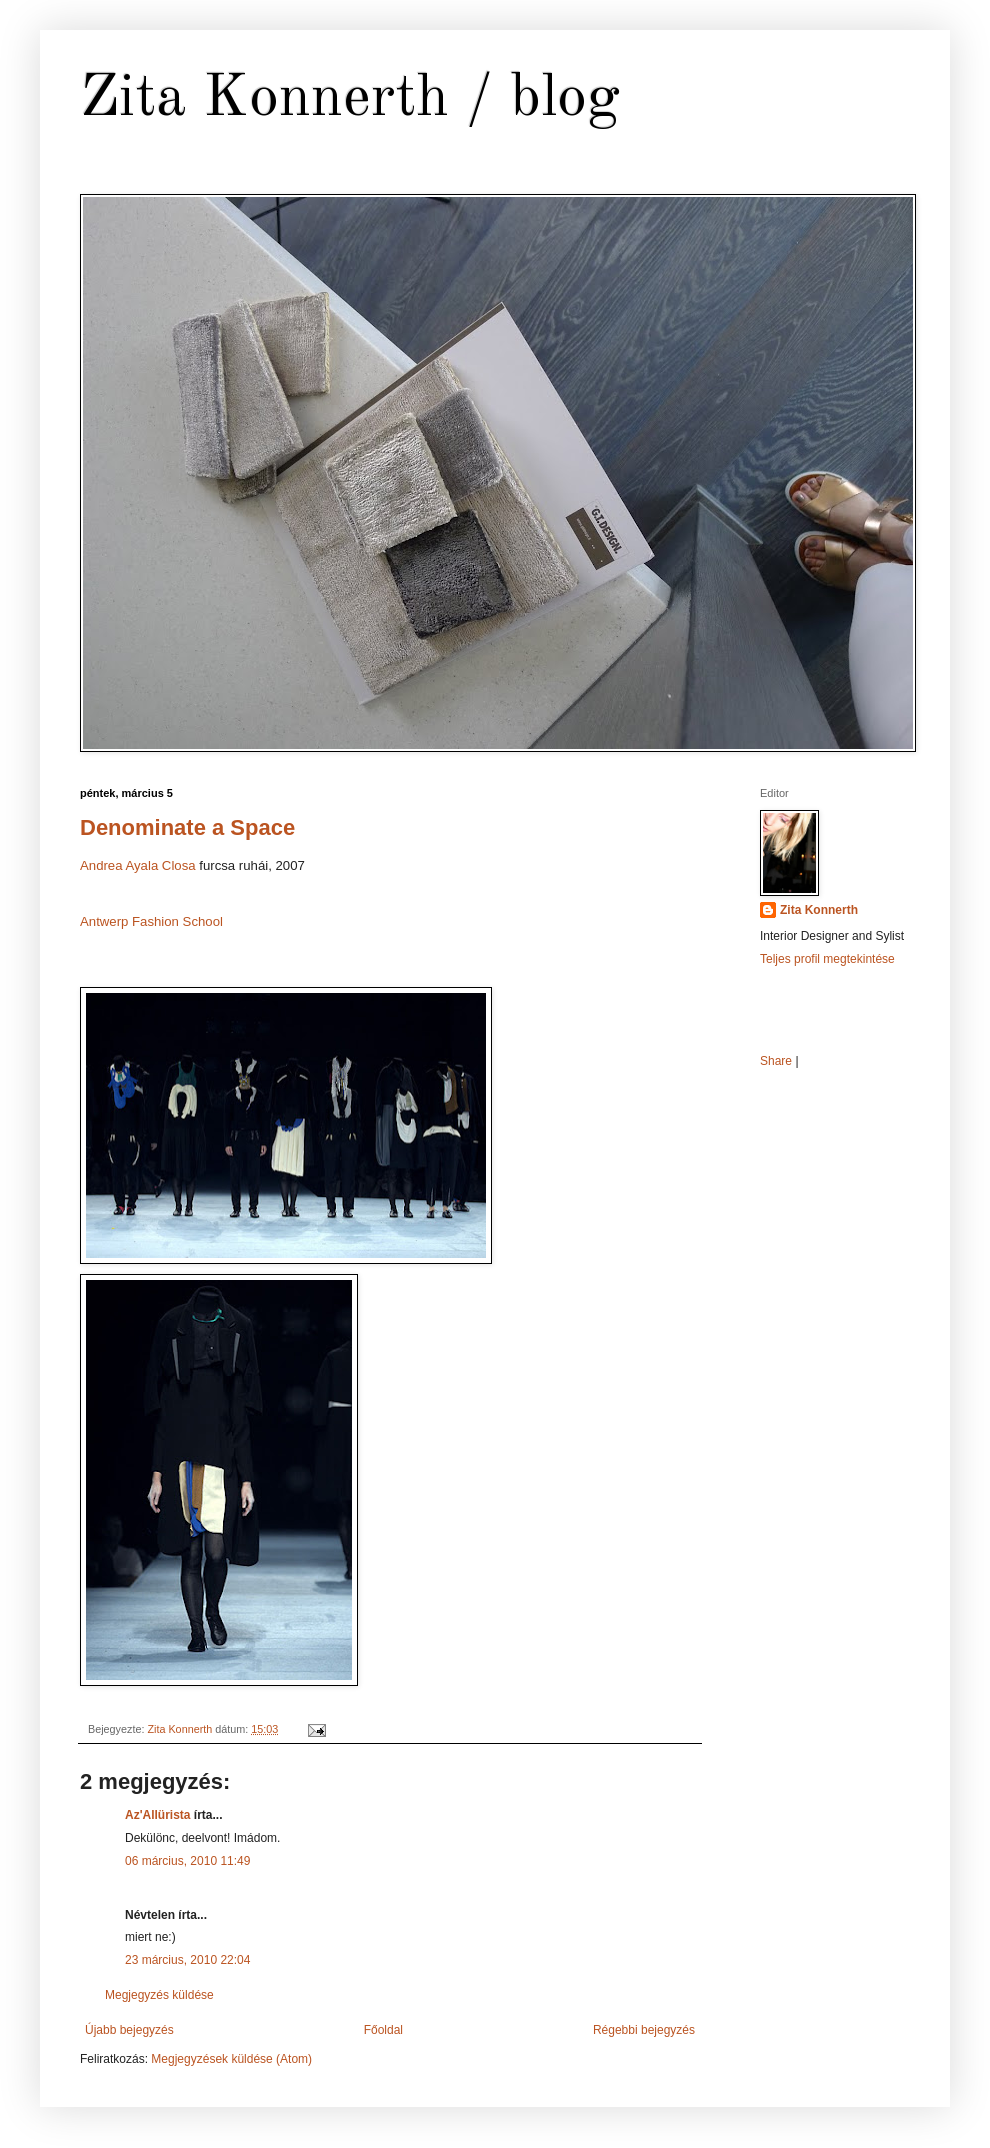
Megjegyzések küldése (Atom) (231, 2059)
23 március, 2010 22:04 (187, 1960)
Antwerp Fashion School (151, 921)
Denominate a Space (187, 827)
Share (776, 1061)
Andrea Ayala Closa (138, 865)
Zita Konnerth (819, 910)
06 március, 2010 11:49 (187, 1861)
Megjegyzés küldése (159, 1995)
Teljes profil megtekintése (827, 959)
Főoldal (383, 2030)
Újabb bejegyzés (129, 2030)
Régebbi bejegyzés (644, 2030)
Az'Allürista (158, 1815)
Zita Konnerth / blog (350, 99)
